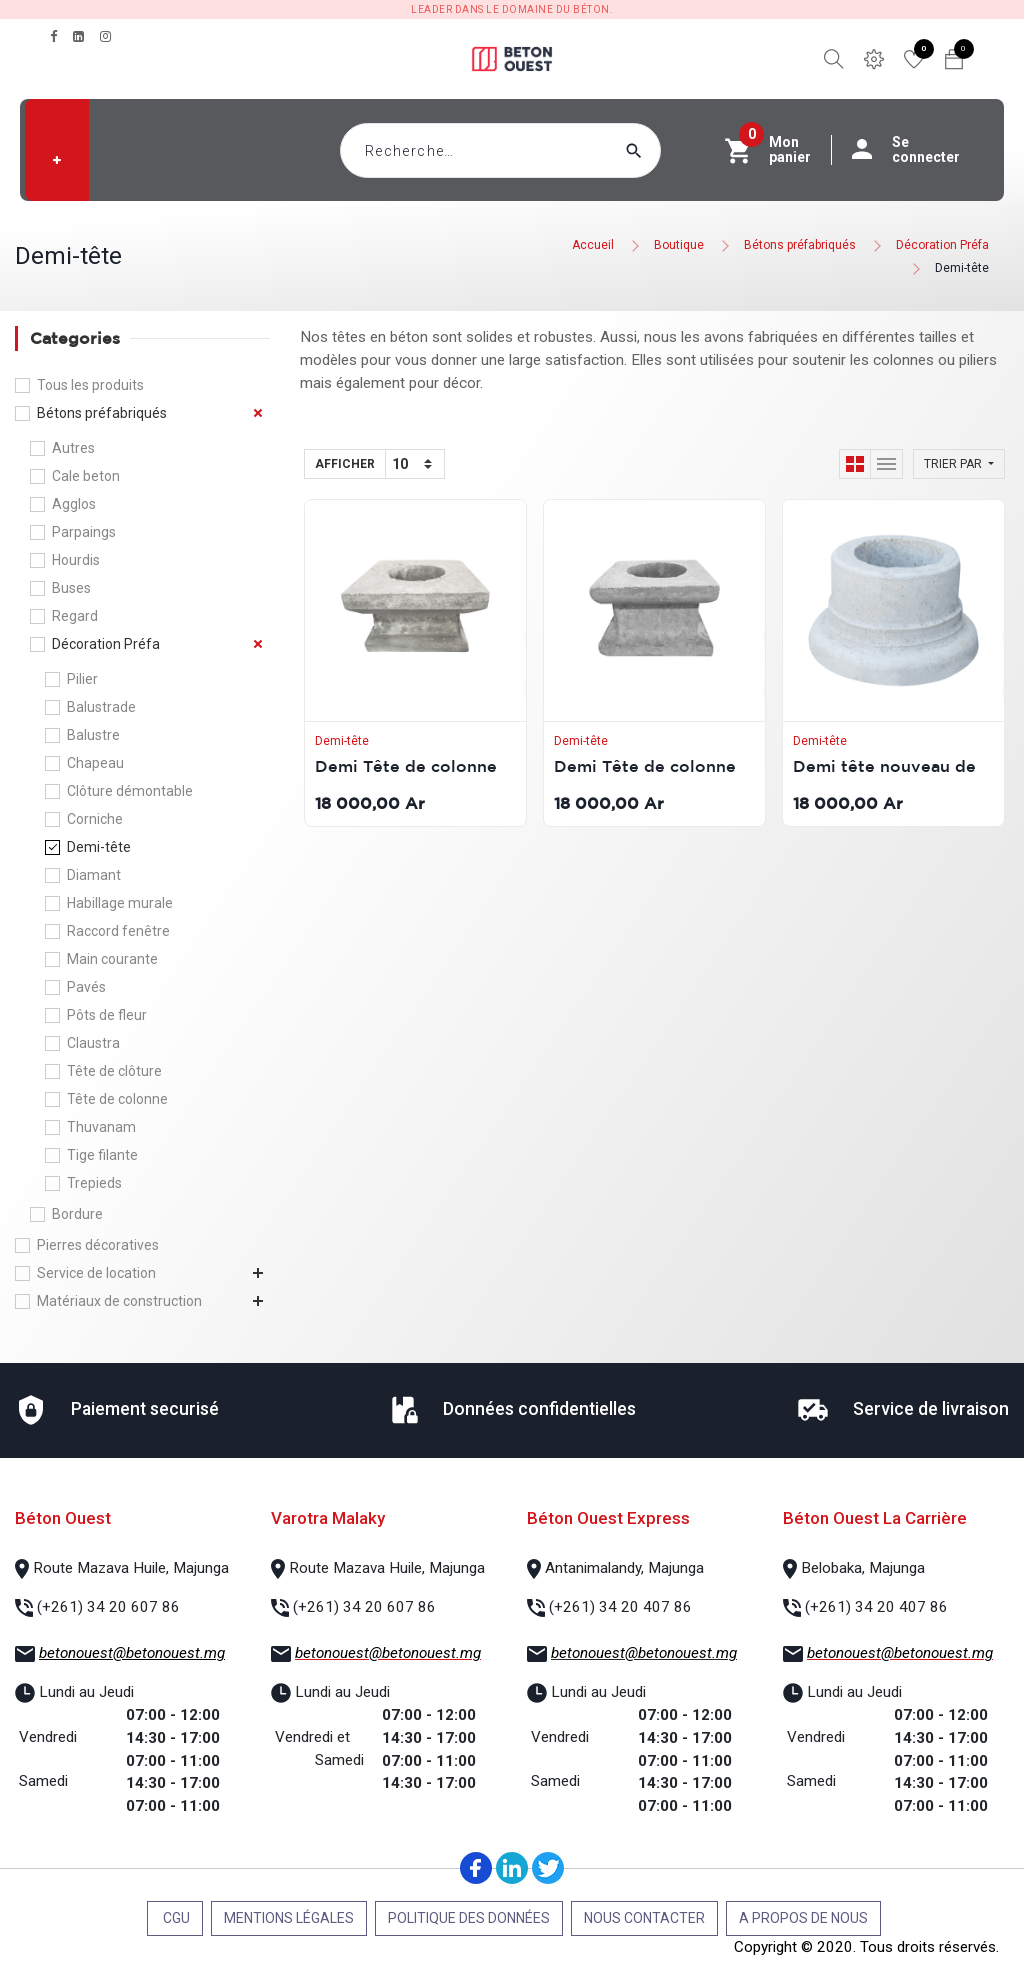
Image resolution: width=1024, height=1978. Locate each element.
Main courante (112, 959)
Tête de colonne (117, 1099)
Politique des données (469, 1918)
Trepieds (94, 1183)
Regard (75, 616)
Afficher (345, 464)
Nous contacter (644, 1918)
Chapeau (95, 763)
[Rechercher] (672, 150)
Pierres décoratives (98, 1245)
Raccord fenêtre (118, 931)
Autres (73, 448)
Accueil (593, 245)
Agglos (74, 504)
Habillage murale (120, 903)
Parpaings (84, 532)
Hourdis (76, 560)
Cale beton (86, 476)
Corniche (95, 819)
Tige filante (102, 1155)
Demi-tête (962, 268)
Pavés (86, 987)
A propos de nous (803, 1918)
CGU (175, 1918)
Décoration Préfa (942, 245)
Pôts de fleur (107, 1015)
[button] (57, 160)
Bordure (77, 1214)
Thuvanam (101, 1127)
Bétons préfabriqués (800, 245)
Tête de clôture (114, 1071)
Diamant (94, 875)
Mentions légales (289, 1918)
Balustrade (101, 707)
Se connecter (916, 150)
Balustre (93, 735)
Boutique (679, 245)
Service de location (96, 1273)
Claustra (93, 1043)
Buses (71, 588)
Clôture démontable (130, 791)
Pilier (82, 679)
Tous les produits (90, 385)
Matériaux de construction (119, 1301)
